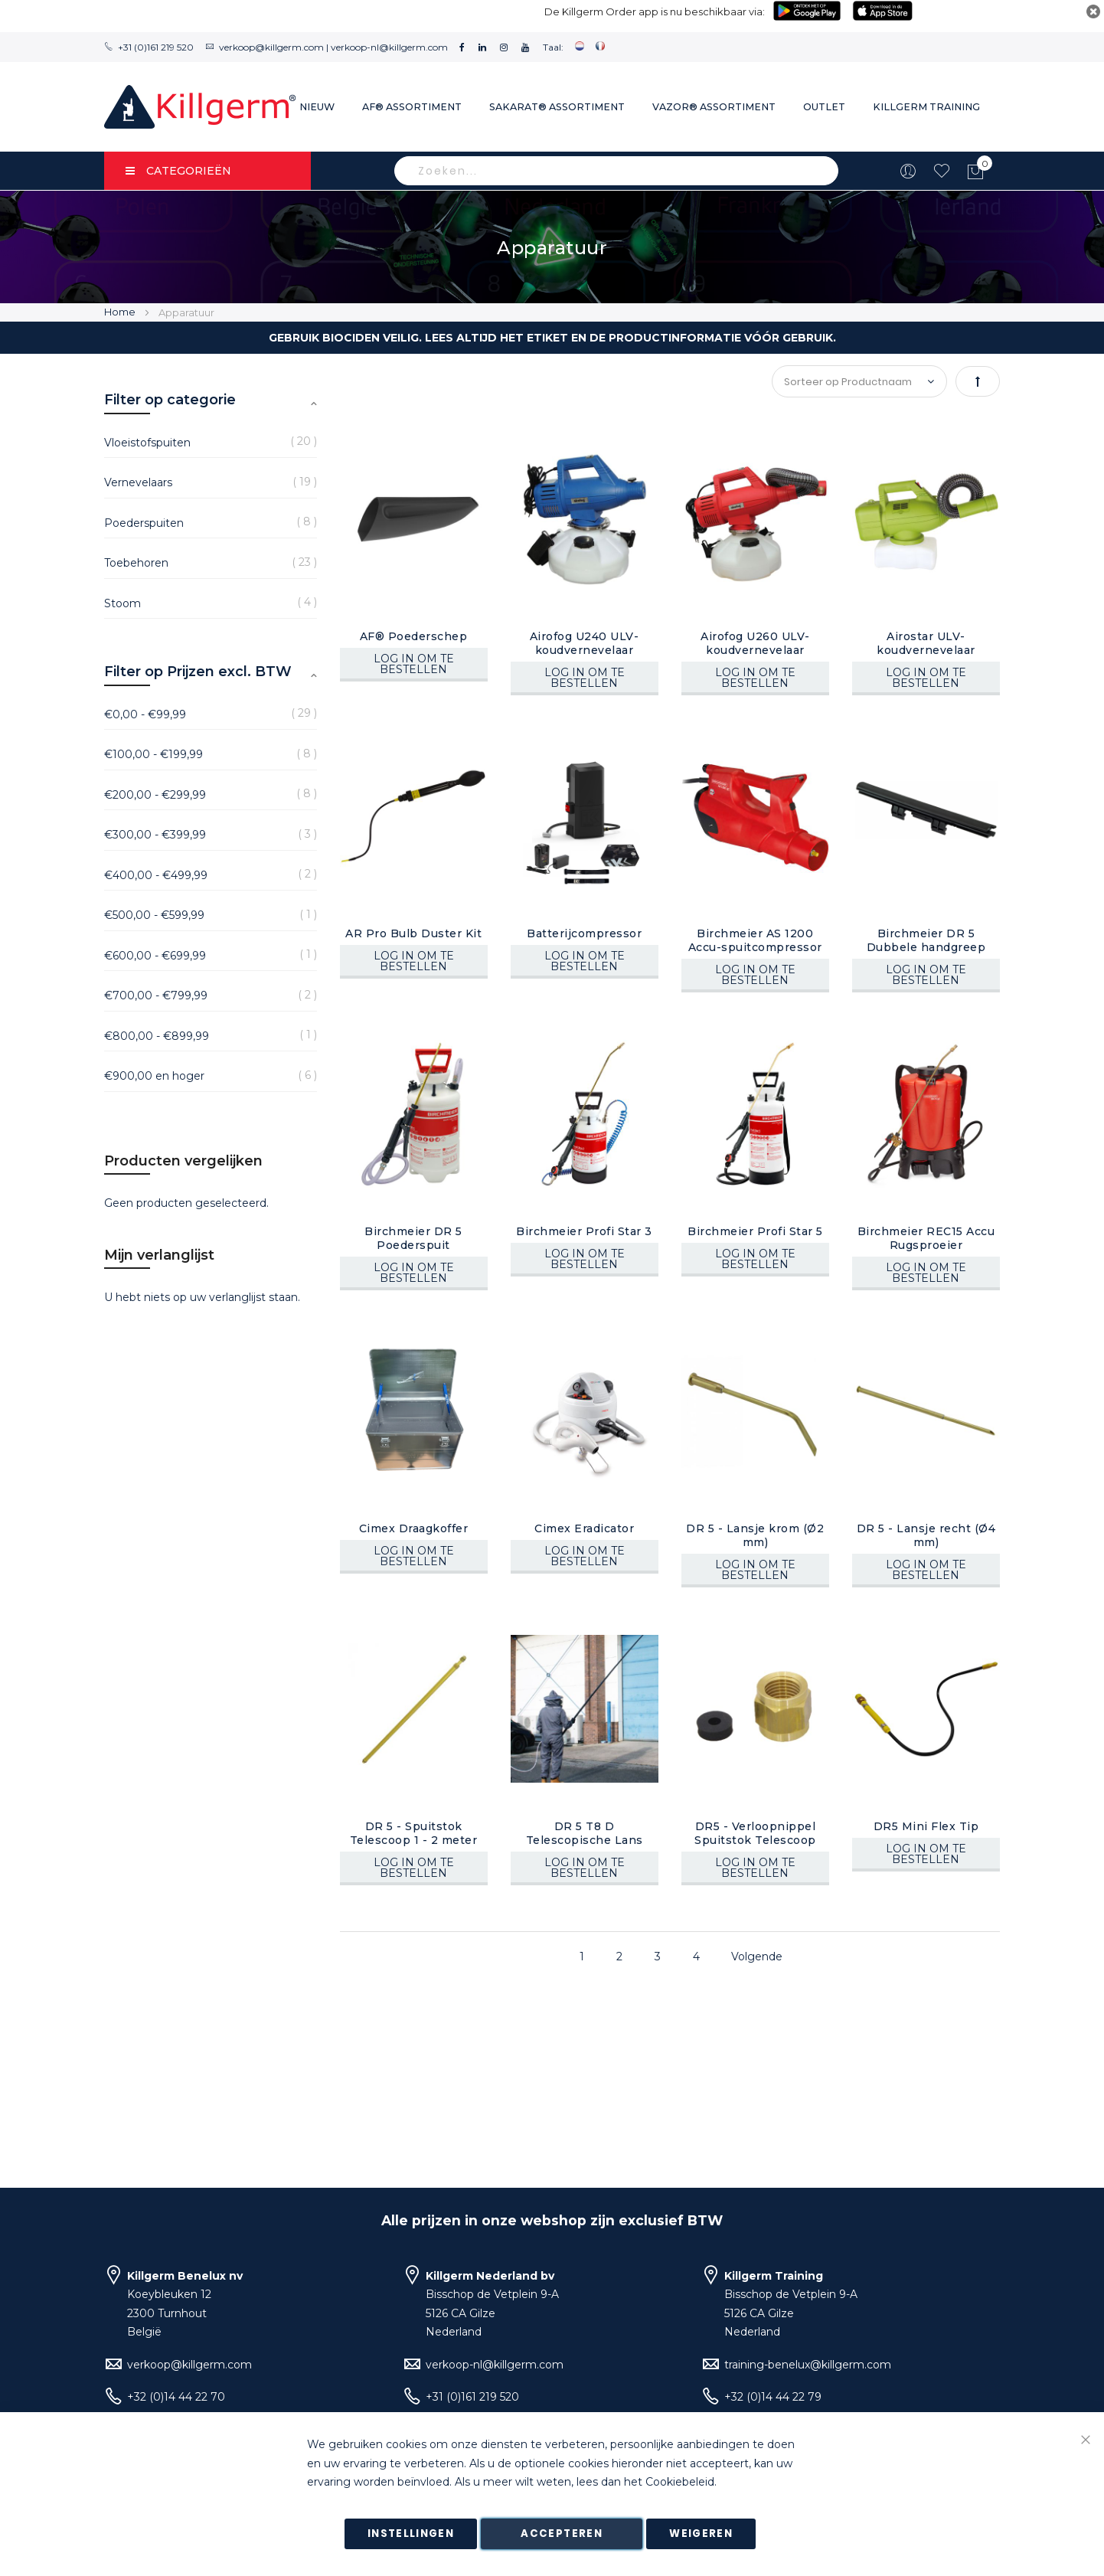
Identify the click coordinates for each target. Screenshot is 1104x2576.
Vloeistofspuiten (147, 442)
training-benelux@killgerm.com (807, 2365)
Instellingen (410, 2533)
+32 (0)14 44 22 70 (176, 2397)
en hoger (154, 1076)
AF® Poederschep (414, 636)
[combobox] (616, 171)
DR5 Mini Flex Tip (926, 1826)
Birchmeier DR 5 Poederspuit (413, 1238)
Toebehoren (136, 563)
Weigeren (701, 2533)
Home (121, 312)
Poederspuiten (144, 523)
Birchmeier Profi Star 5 (755, 1231)
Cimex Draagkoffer (414, 1528)
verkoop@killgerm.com (271, 47)
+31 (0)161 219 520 (156, 47)
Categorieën (178, 171)
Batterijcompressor (584, 933)
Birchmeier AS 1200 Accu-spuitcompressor (755, 940)
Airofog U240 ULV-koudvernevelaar (584, 643)
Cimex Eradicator (584, 1528)
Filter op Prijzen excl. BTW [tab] (198, 671)
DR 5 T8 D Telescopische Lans (584, 1833)
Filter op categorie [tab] (170, 399)
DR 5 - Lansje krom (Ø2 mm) (755, 1535)
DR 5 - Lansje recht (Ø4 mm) (926, 1535)
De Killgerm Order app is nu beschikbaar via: (654, 11)
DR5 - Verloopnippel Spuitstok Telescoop (755, 1833)
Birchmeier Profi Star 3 (584, 1231)
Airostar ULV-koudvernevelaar (926, 643)
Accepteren (562, 2533)
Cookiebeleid (679, 2482)
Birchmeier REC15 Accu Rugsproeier (926, 1238)
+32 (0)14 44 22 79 (772, 2397)
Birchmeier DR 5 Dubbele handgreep (926, 940)
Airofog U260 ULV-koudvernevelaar (755, 643)
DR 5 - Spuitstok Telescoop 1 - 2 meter (414, 1833)
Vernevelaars (138, 482)
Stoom (122, 603)
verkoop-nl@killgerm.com (389, 47)
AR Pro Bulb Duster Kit (413, 933)
